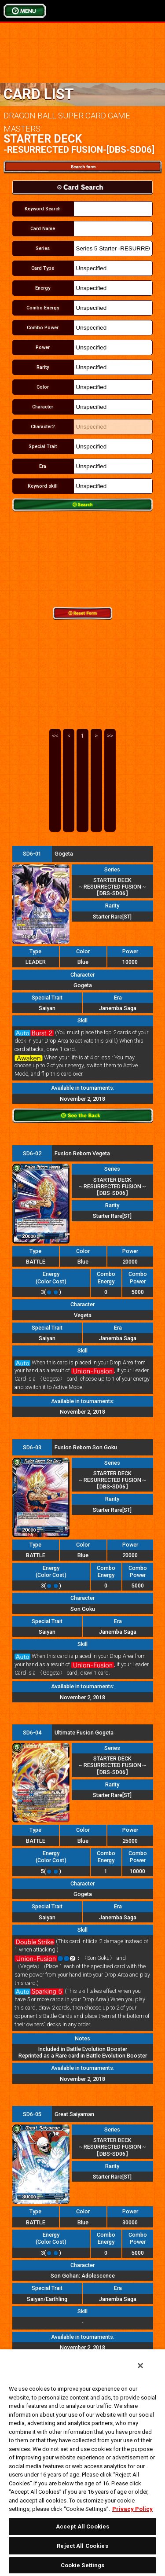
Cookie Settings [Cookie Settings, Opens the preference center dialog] (83, 2565)
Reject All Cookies (82, 2546)
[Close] (140, 2365)
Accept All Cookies (82, 2526)
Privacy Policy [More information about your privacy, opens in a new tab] (132, 2509)
